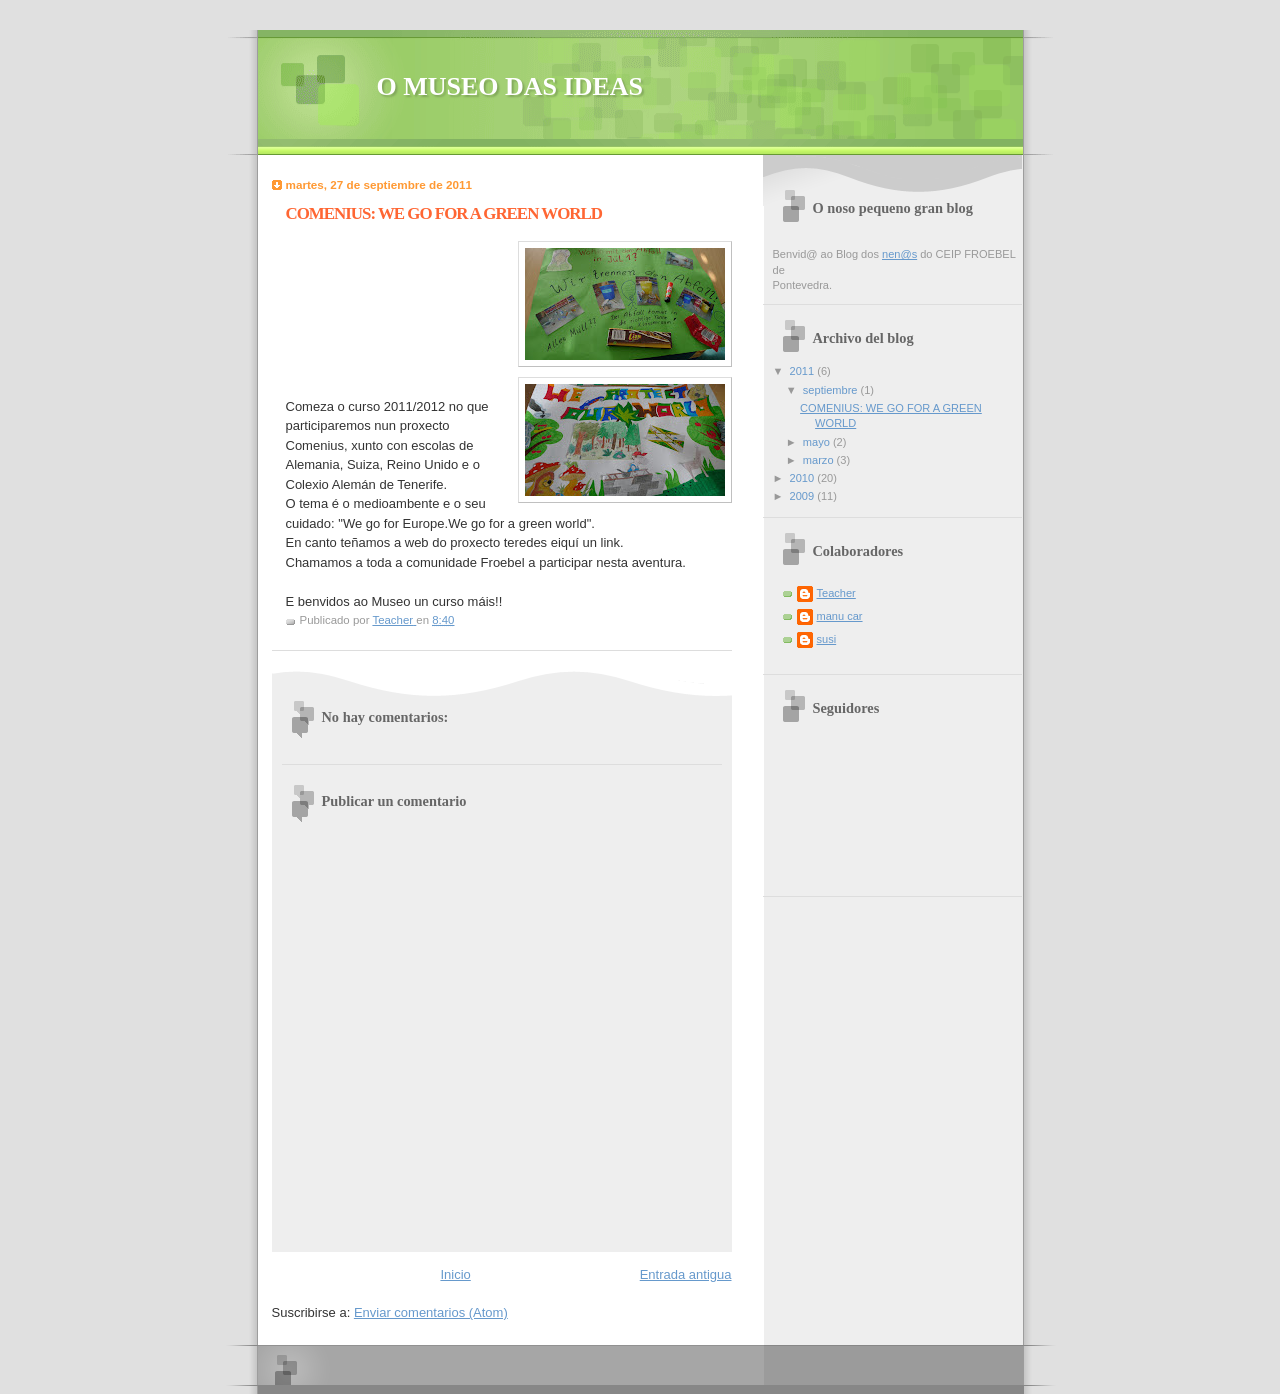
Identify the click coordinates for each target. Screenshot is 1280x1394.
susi (827, 639)
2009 (804, 496)
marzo (820, 460)
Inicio (455, 1274)
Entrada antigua (686, 1274)
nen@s (899, 254)
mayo (818, 442)
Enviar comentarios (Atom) (431, 1312)
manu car (840, 616)
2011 (804, 371)
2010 (804, 478)
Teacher (836, 593)
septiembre (832, 390)
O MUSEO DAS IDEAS (510, 86)
